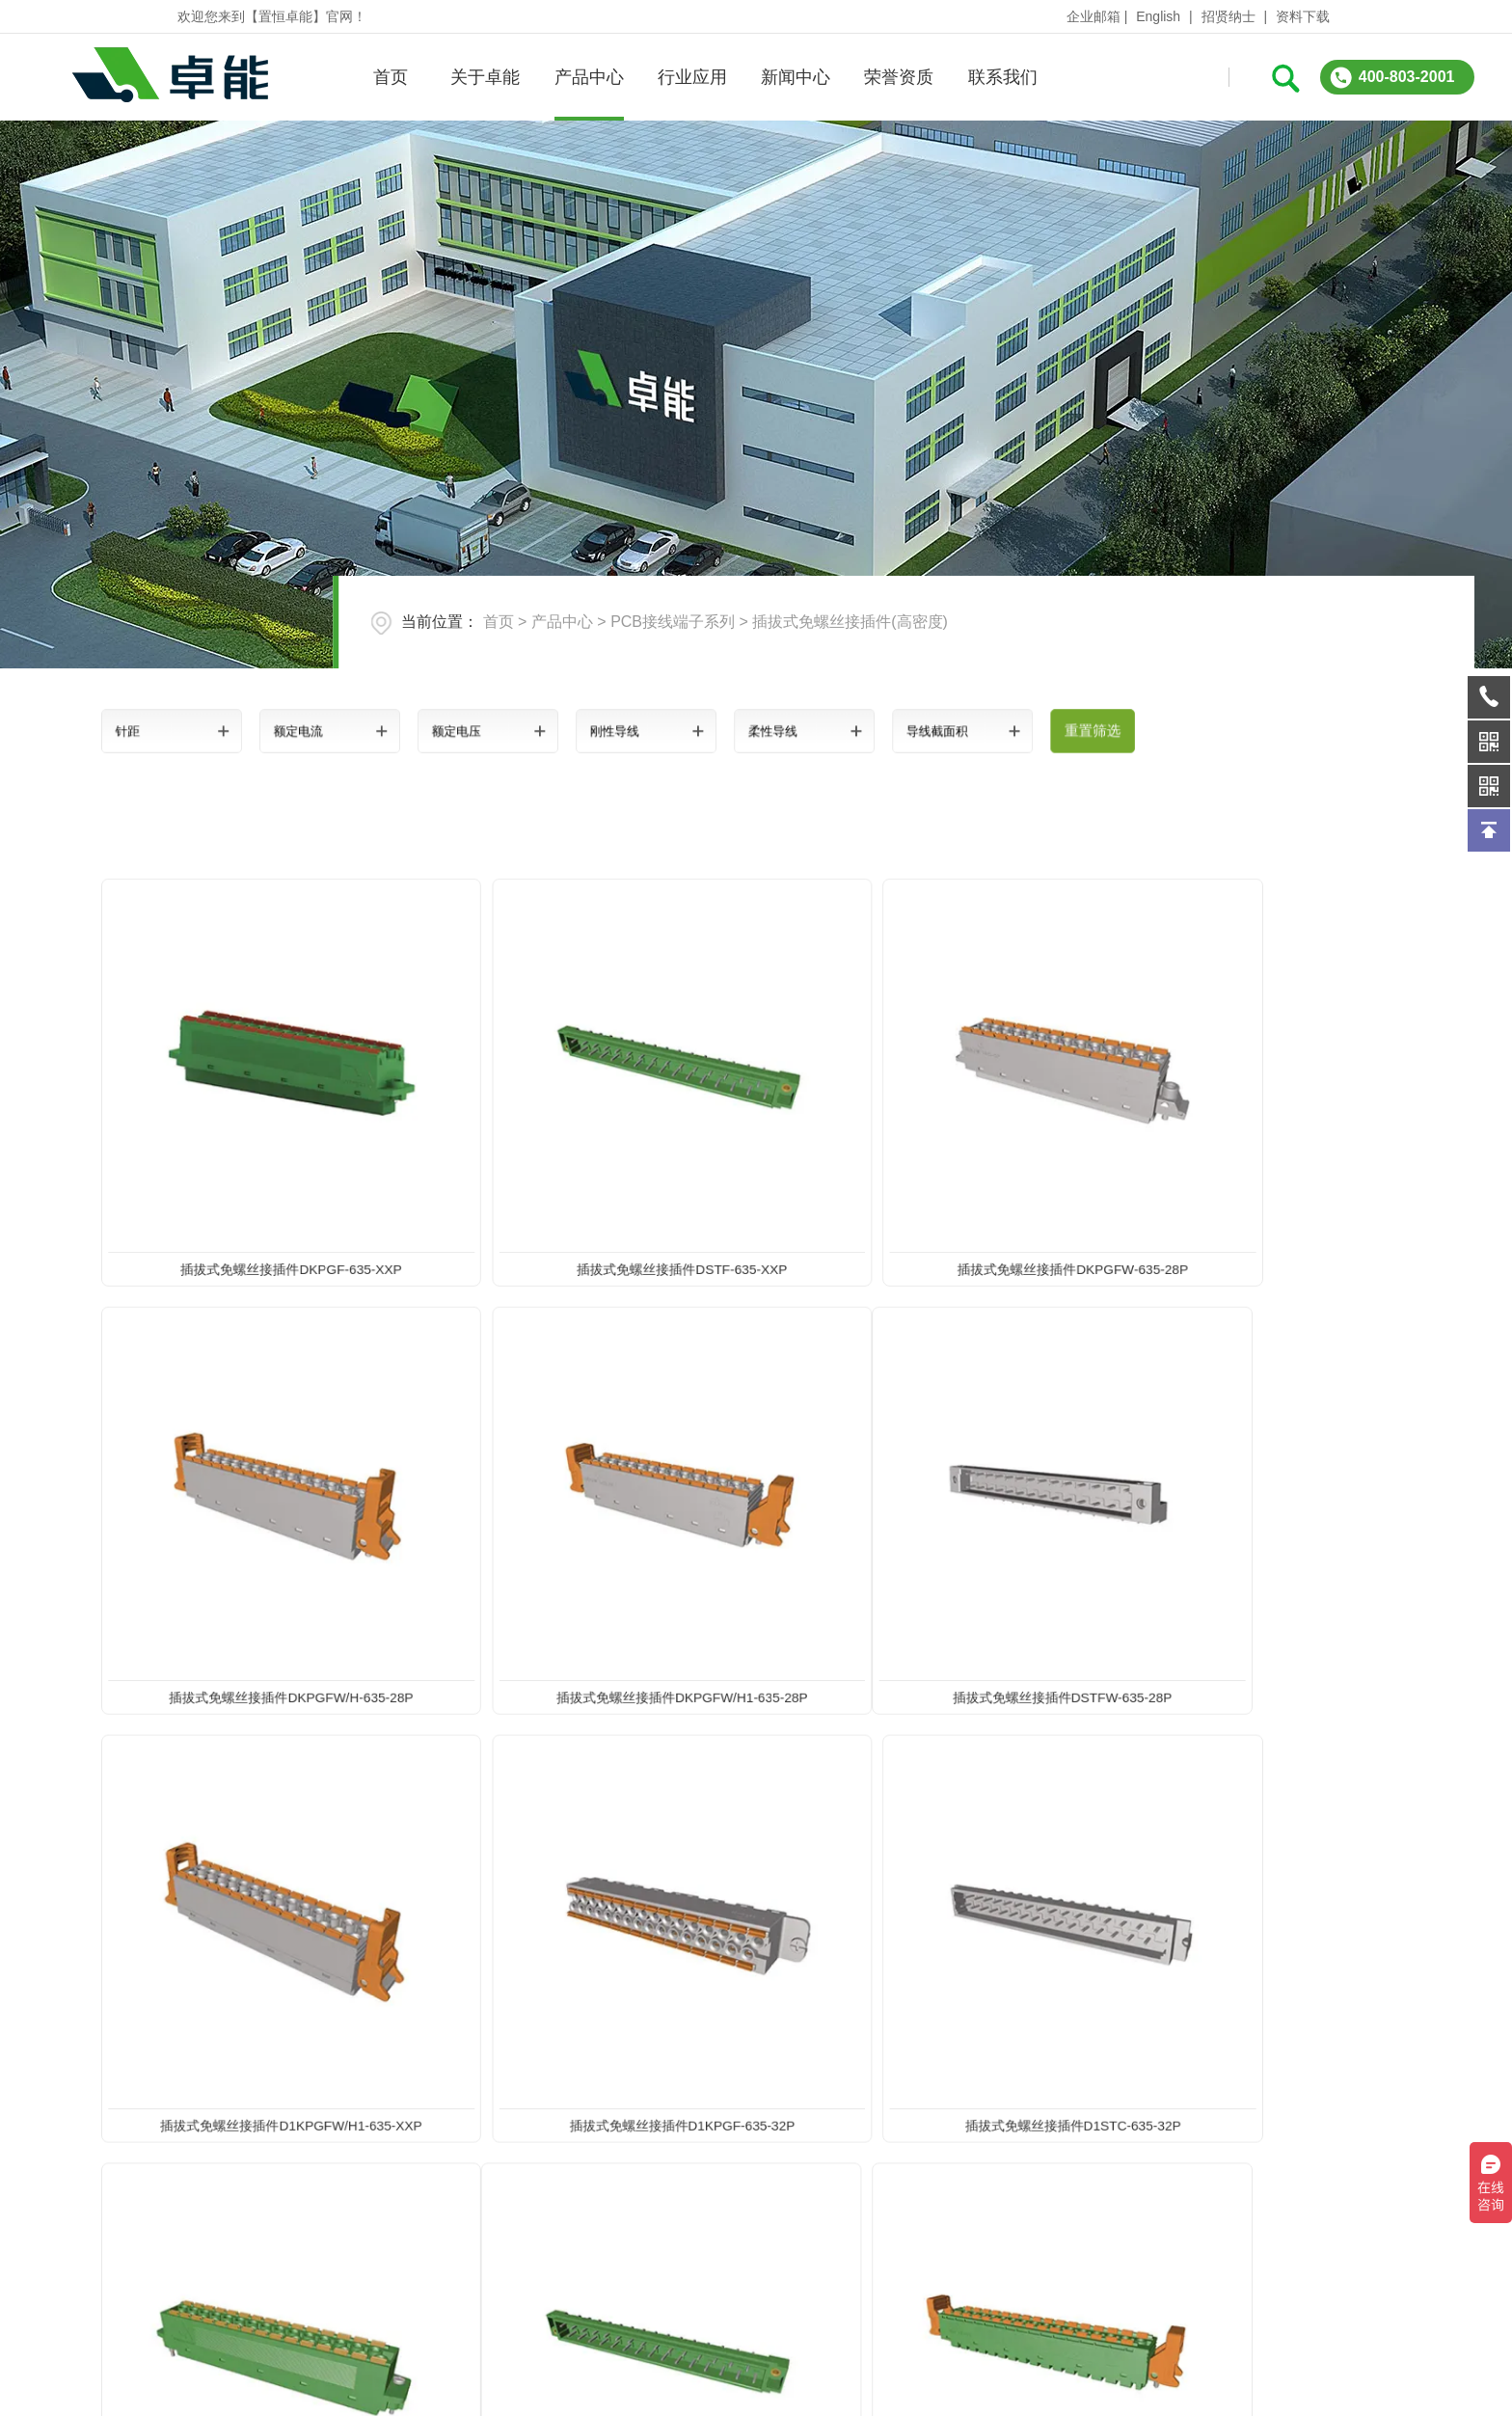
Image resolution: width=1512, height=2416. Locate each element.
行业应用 (691, 77)
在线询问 (1159, 2268)
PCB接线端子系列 (672, 621)
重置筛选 (991, 730)
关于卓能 (485, 77)
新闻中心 (794, 77)
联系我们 (1002, 77)
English (1158, 16)
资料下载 (1303, 16)
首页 (389, 77)
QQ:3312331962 (1380, 2268)
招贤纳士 (1229, 16)
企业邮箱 (1093, 16)
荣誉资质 (898, 77)
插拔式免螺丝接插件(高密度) (850, 621)
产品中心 (588, 77)
